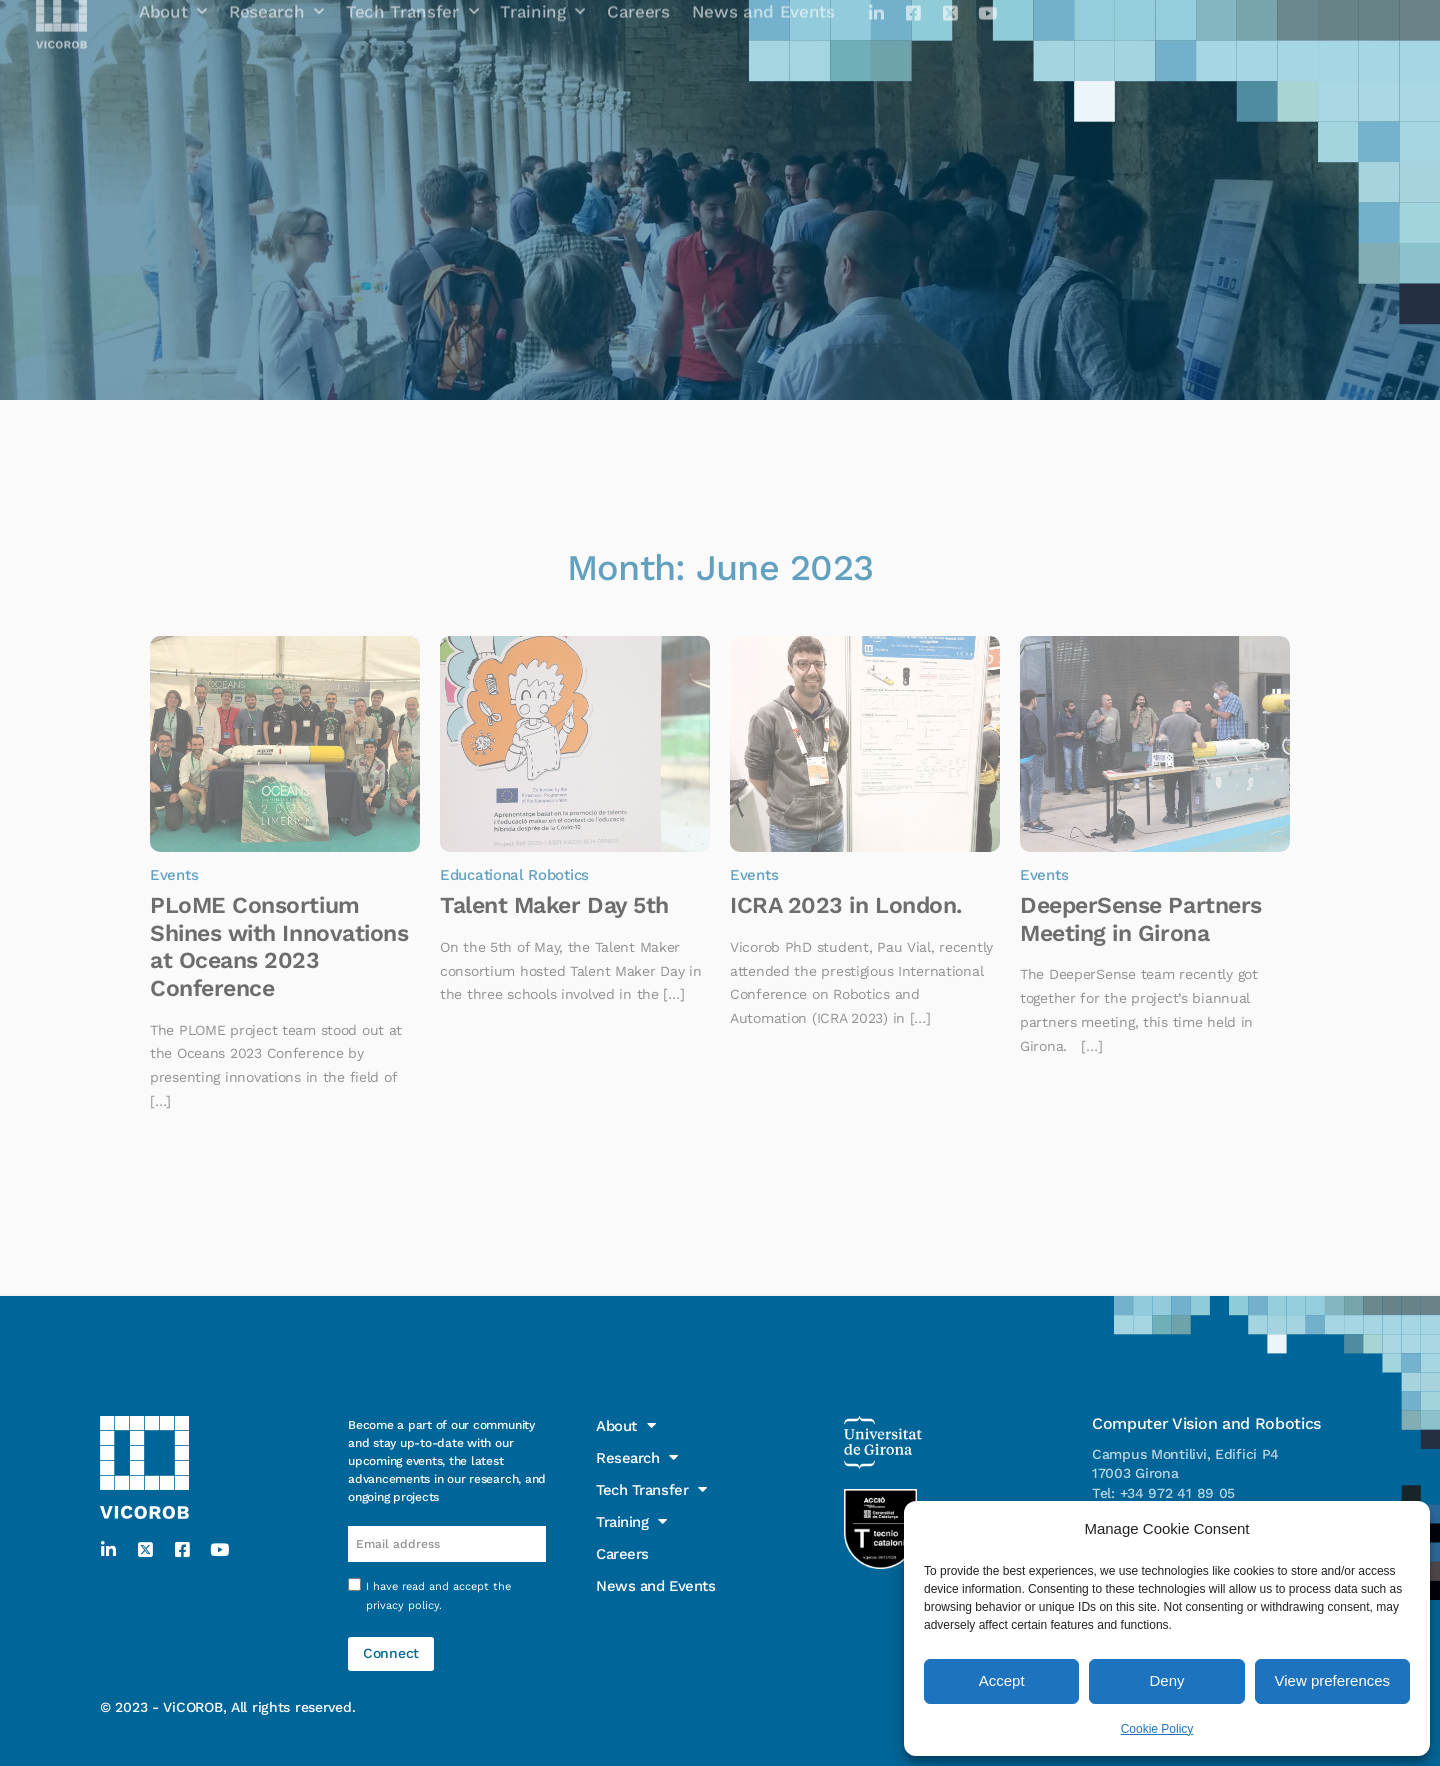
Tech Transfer (652, 1490)
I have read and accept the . (438, 1596)
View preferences (1333, 1680)
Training (632, 1522)
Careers (623, 1554)
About (625, 1426)
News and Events (656, 1586)
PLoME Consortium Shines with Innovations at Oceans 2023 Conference (279, 947)
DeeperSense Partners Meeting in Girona (1141, 919)
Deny (1166, 1680)
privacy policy (402, 1605)
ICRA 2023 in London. (846, 905)
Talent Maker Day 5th (554, 905)
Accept (1002, 1680)
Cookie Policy (1157, 1729)
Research (637, 1458)
